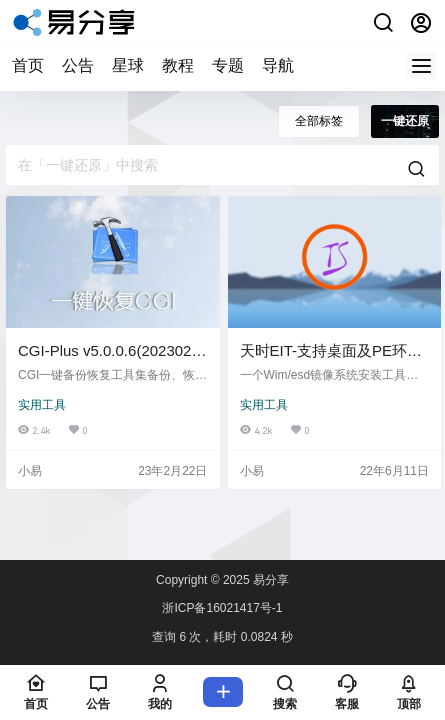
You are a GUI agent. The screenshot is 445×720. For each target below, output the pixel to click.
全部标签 (319, 121)
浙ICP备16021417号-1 (222, 608)
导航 (278, 65)
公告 (78, 65)
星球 (128, 65)
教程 (178, 65)
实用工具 (42, 405)
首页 (28, 65)
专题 (228, 65)
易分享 (269, 580)
